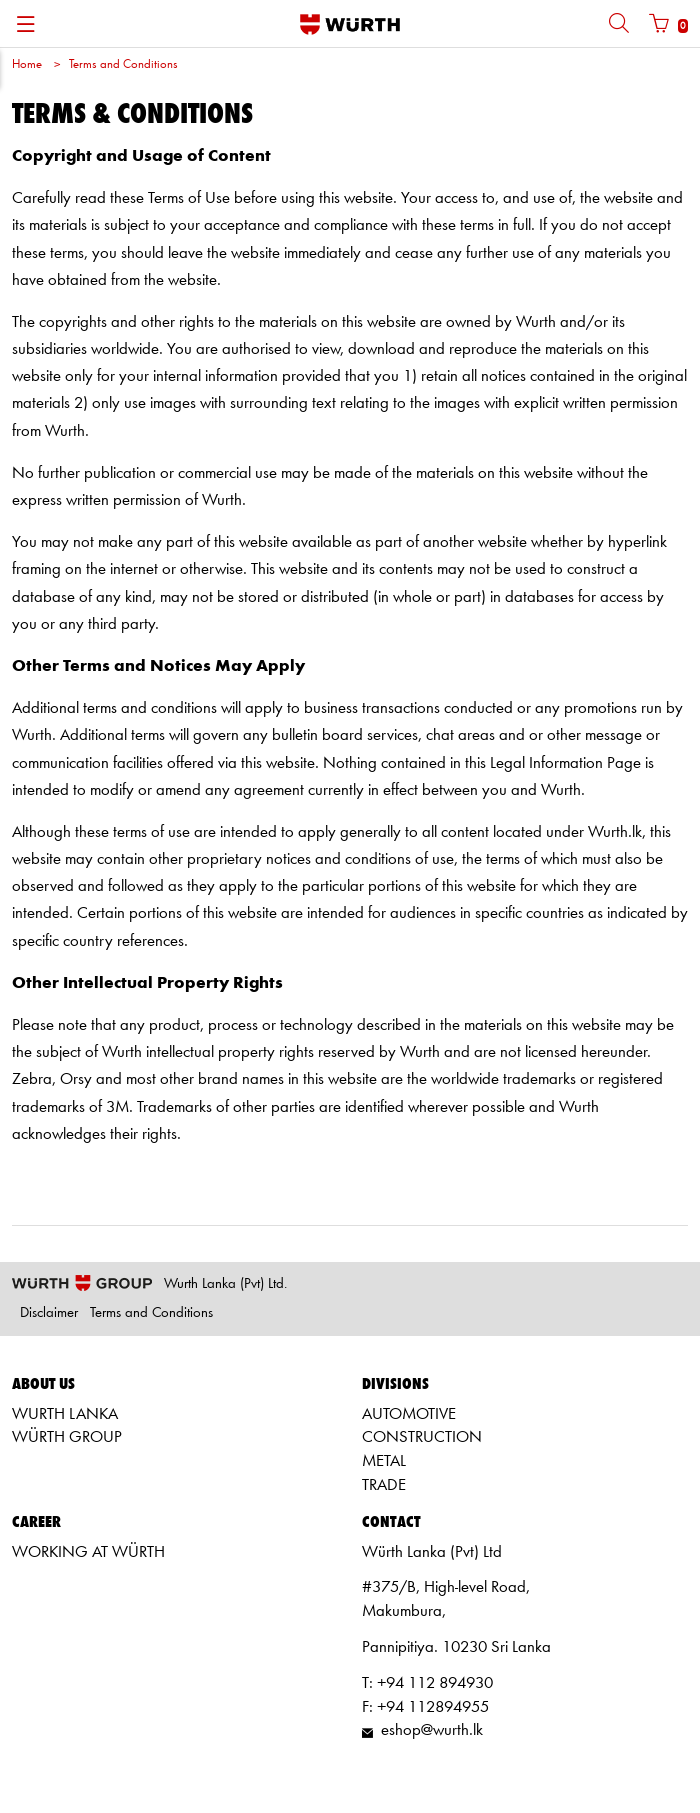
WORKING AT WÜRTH (88, 1552)
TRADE (384, 1485)
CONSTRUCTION (422, 1437)
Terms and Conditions (123, 64)
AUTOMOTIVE (409, 1414)
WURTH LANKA (65, 1414)
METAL (384, 1461)
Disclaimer (49, 1313)
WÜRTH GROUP (67, 1437)
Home (27, 64)
